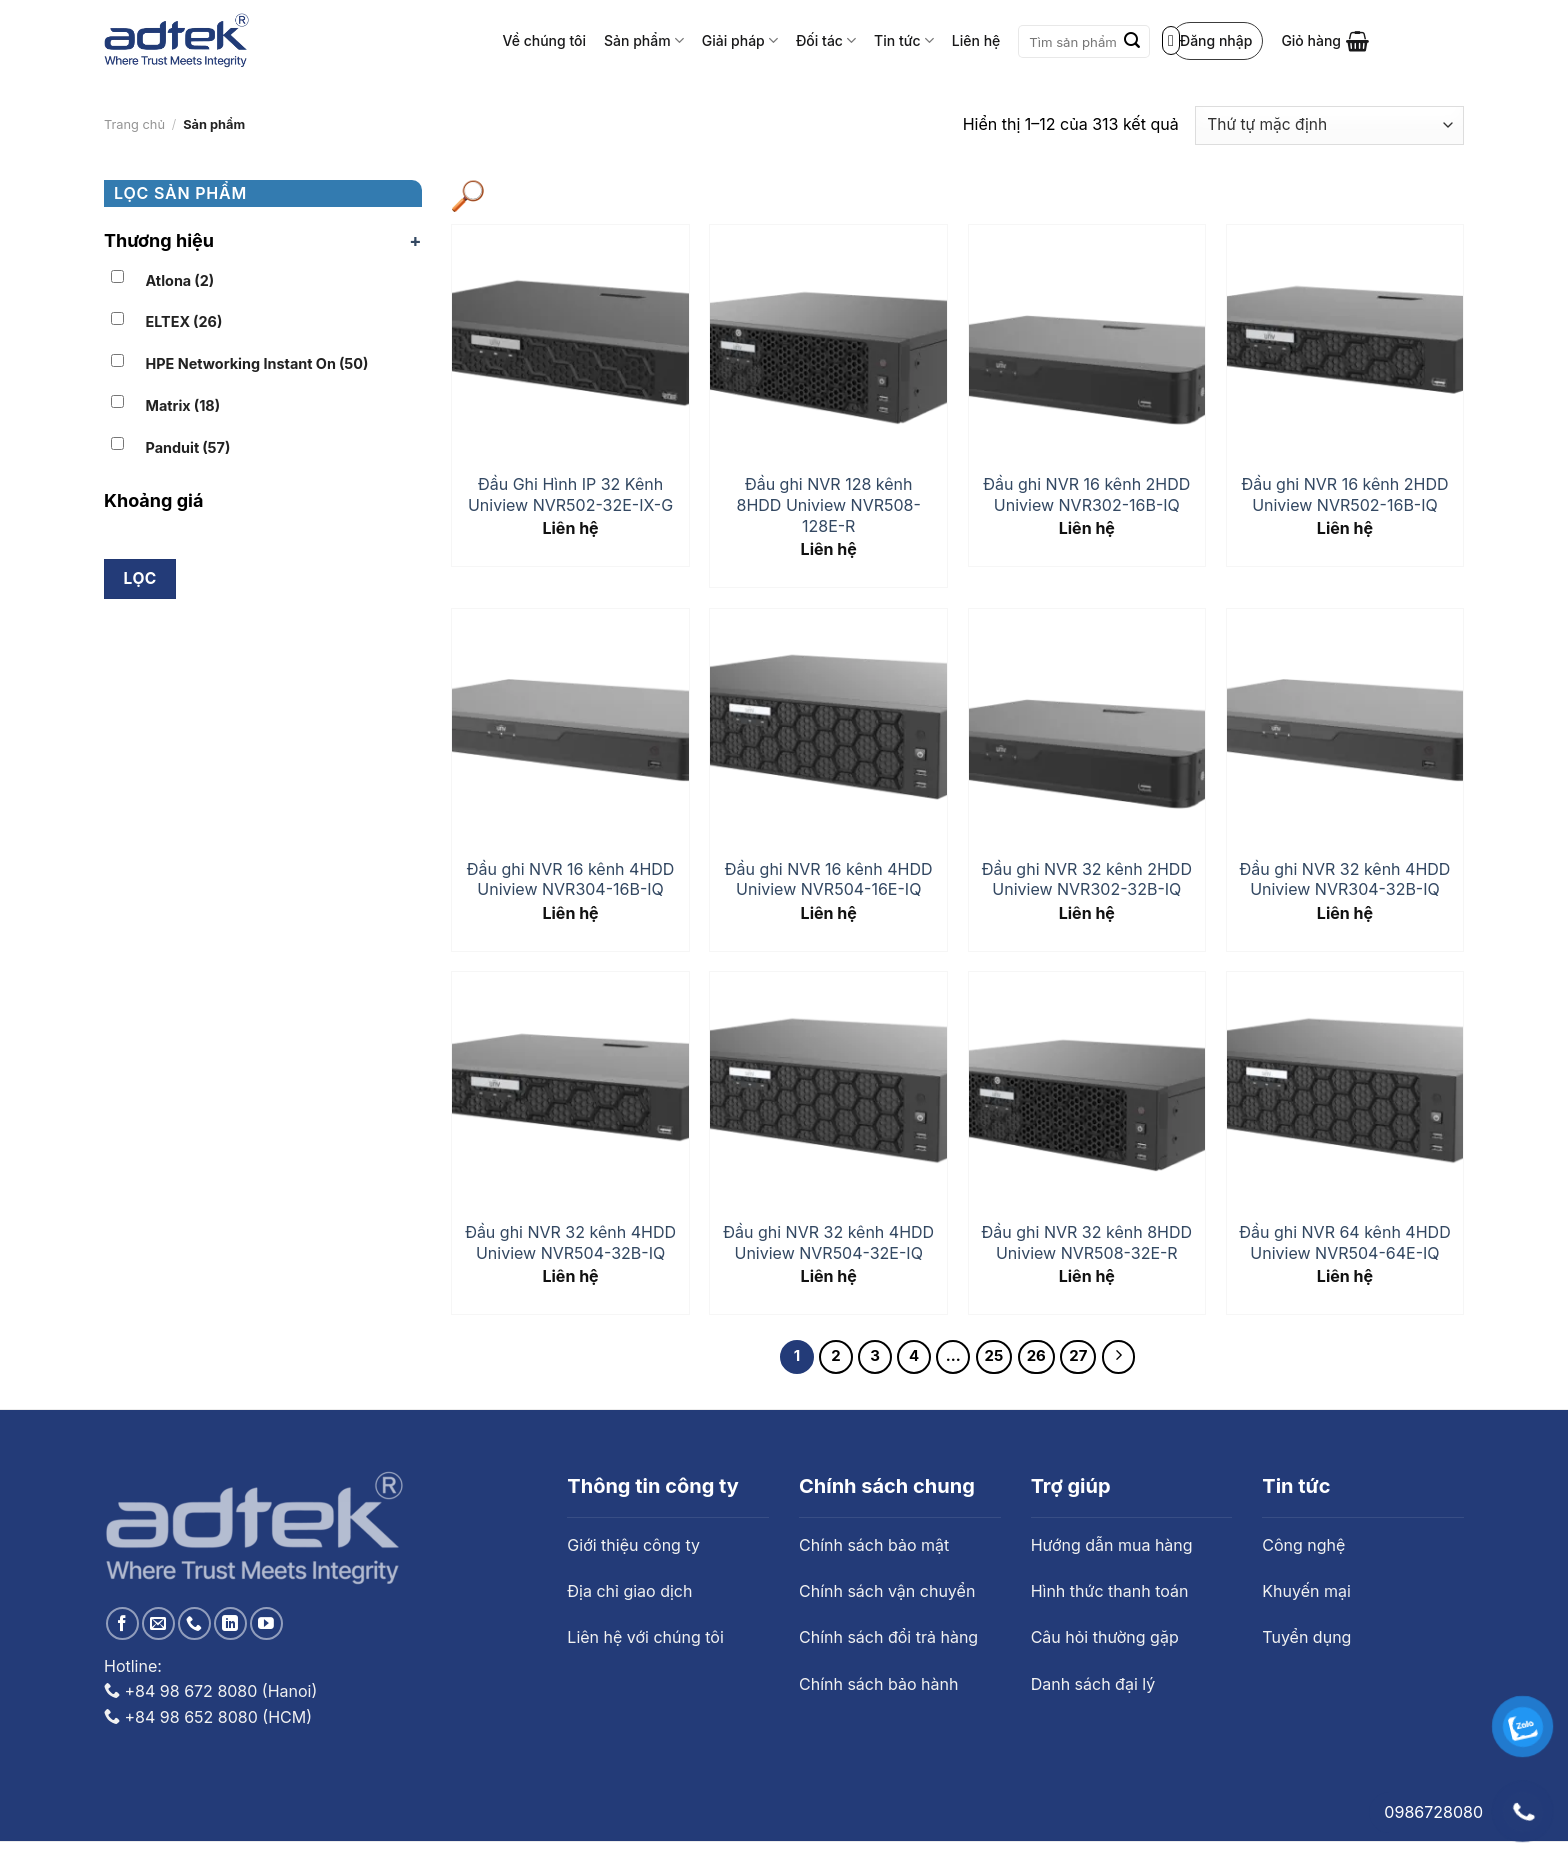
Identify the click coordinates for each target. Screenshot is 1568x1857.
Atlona (180, 280)
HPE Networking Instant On (257, 363)
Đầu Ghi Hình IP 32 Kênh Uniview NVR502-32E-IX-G (570, 494)
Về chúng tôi (545, 40)
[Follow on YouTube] (266, 1623)
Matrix (183, 405)
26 (1036, 1356)
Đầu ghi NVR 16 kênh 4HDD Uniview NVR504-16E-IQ (829, 879)
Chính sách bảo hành (878, 1684)
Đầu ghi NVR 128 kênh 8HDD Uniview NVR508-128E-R (829, 505)
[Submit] (1132, 42)
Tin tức (904, 40)
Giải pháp (740, 40)
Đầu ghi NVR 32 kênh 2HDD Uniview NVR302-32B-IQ (1087, 879)
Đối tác (826, 40)
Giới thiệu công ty (633, 1545)
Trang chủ (134, 124)
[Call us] (194, 1623)
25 (994, 1356)
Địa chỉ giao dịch (629, 1591)
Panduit (188, 447)
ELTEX (184, 321)
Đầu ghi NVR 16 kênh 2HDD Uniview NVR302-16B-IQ (1086, 494)
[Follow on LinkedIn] (230, 1623)
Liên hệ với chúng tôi (645, 1637)
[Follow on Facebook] (122, 1623)
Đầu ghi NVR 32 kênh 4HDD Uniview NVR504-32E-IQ (828, 1242)
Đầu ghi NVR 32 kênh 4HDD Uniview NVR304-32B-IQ (1345, 879)
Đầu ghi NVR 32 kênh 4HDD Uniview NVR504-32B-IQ (570, 1242)
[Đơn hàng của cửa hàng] (1329, 125)
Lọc (140, 578)
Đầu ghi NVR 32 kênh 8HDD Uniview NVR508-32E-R (1087, 1242)
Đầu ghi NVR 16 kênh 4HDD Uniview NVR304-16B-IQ (571, 879)
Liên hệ (976, 40)
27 (1078, 1356)
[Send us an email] (158, 1623)
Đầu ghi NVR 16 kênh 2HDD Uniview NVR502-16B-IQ (1344, 494)
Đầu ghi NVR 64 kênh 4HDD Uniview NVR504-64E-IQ (1344, 1242)
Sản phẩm (644, 40)
